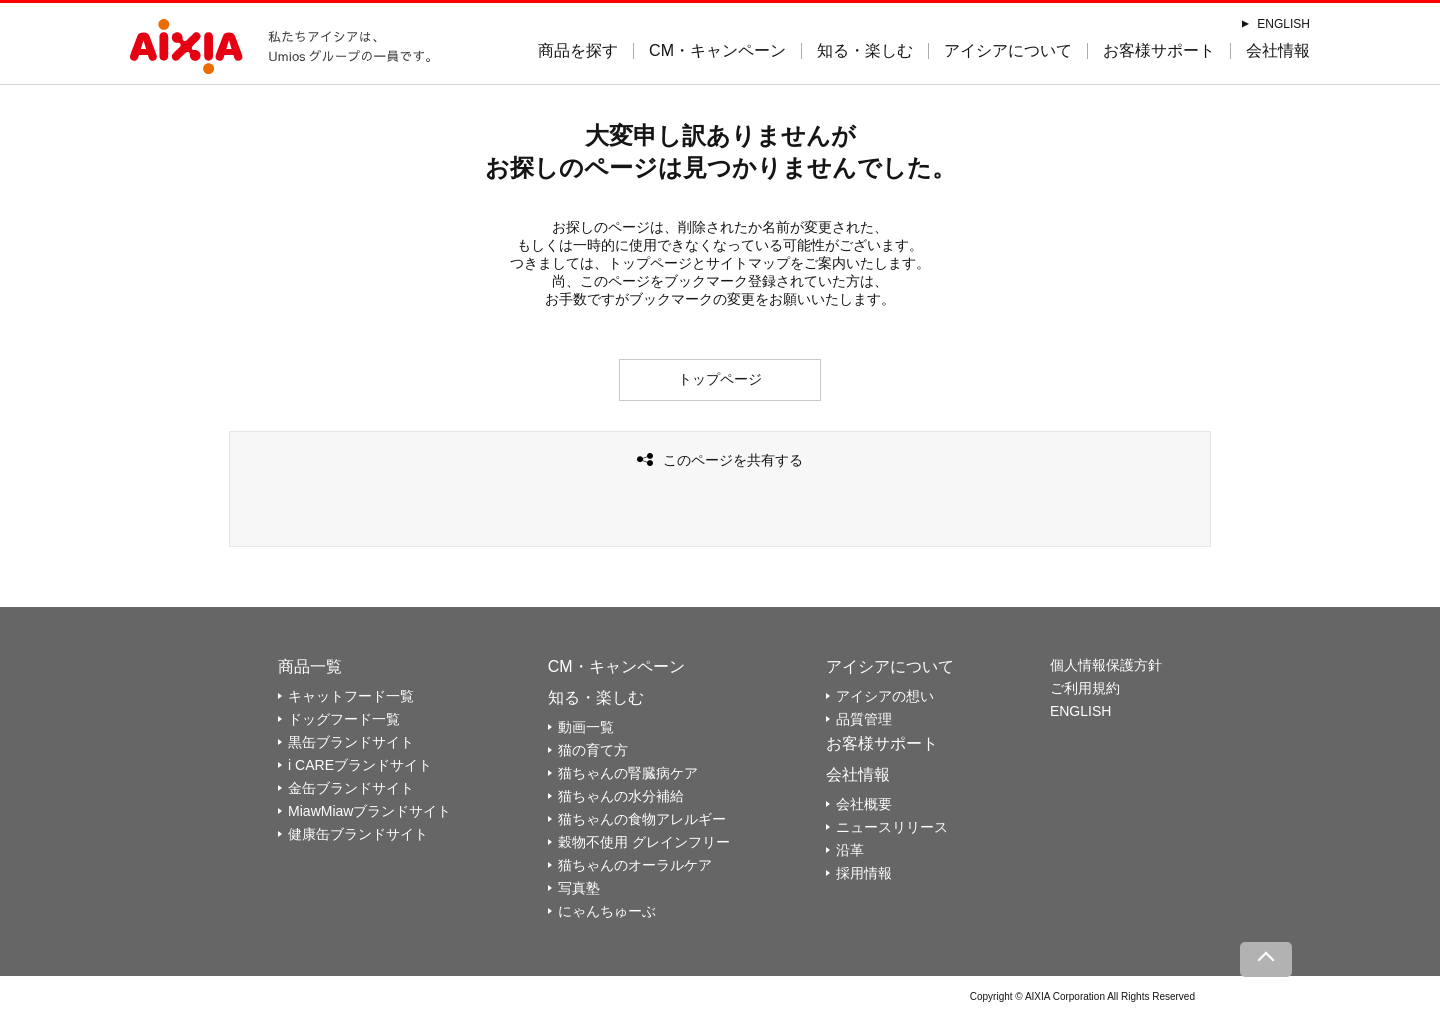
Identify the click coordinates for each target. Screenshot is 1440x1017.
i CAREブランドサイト (360, 765)
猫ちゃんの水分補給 (621, 796)
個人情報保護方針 (1106, 665)
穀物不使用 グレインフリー (644, 842)
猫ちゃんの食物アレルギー (642, 819)
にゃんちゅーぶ (607, 911)
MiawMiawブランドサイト (369, 811)
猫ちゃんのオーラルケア (635, 865)
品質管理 (864, 719)
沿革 (850, 850)
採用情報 (864, 873)
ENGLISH (1283, 24)
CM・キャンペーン (717, 50)
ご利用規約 (1085, 688)
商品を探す (578, 50)
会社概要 (864, 804)
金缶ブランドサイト (351, 788)
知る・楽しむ (865, 50)
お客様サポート (1159, 50)
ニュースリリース (892, 827)
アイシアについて (1008, 50)
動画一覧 (586, 727)
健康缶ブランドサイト (358, 834)
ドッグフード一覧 (344, 719)
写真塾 (579, 888)
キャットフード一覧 (351, 696)
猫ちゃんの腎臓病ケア (628, 773)
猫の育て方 (593, 750)
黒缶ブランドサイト (351, 742)
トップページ (720, 379)
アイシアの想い (885, 696)
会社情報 (1278, 50)
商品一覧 (310, 666)
